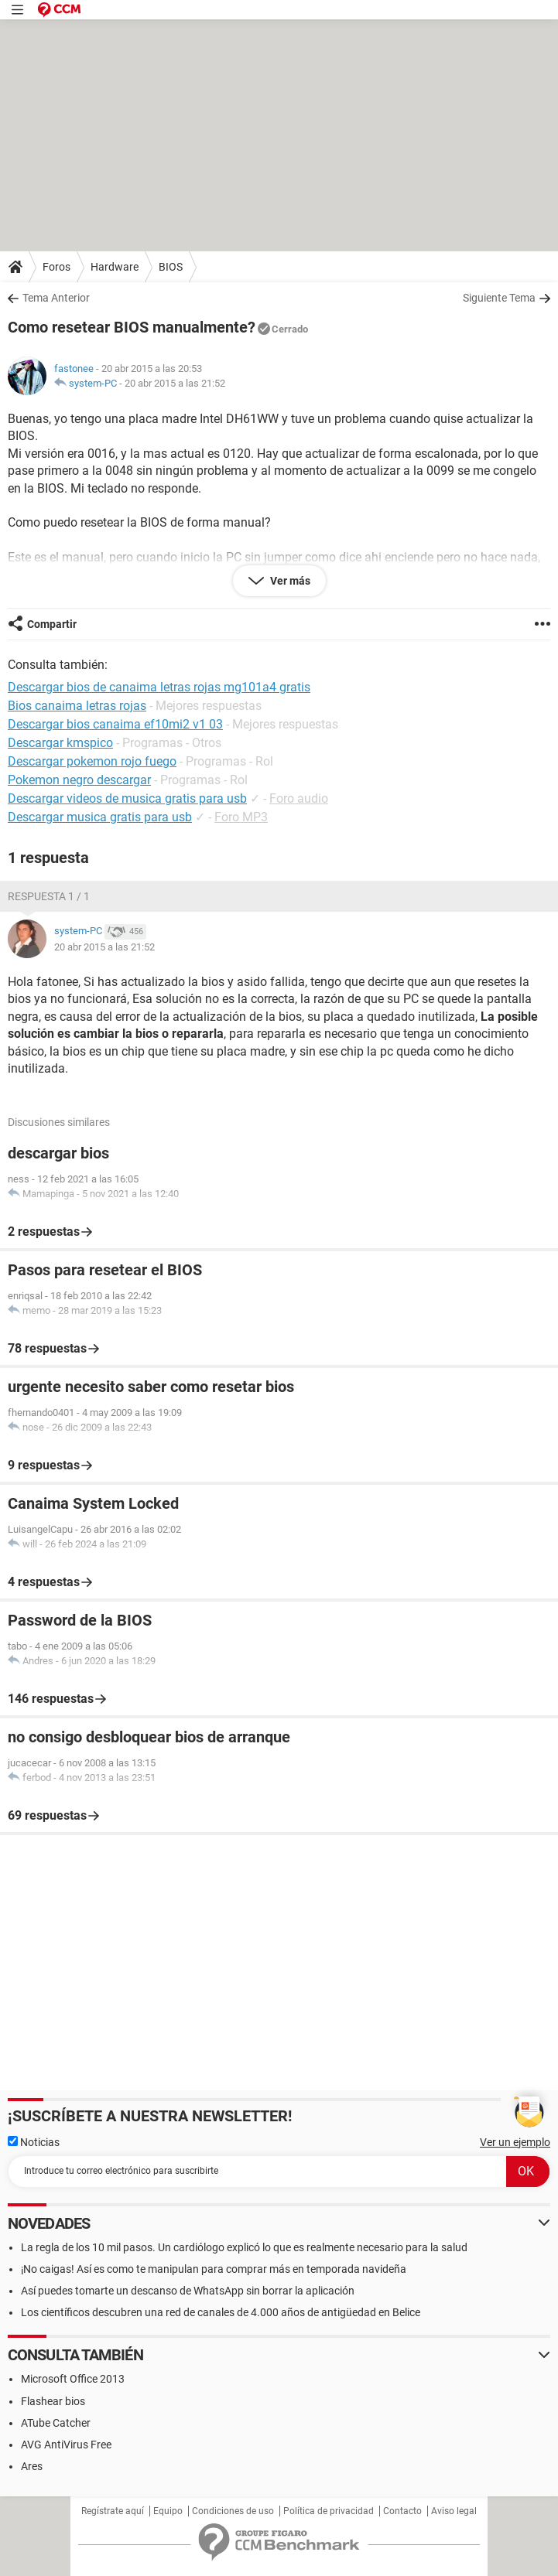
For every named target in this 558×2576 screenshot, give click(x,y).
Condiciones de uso (233, 2511)
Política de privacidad (328, 2511)
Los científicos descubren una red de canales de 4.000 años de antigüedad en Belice (220, 2312)
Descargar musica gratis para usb (100, 817)
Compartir (52, 624)
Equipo (168, 2511)
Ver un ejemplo (515, 2142)
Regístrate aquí (112, 2511)
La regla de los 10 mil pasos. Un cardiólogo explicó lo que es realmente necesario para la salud (244, 2247)
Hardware (115, 267)
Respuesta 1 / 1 (49, 896)
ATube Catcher (56, 2423)
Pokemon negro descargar (79, 780)
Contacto (402, 2511)
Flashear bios (53, 2401)
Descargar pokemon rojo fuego (92, 761)
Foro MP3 (241, 817)
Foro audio (298, 798)
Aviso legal (454, 2511)
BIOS (171, 267)
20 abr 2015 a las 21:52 (175, 383)
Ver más (289, 581)
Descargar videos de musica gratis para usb (127, 798)
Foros (56, 267)
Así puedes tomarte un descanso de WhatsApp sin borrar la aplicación (187, 2290)
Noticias (34, 2142)
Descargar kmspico (60, 742)
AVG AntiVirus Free (66, 2444)
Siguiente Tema (499, 298)
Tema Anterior (56, 298)
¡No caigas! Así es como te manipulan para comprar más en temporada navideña (213, 2269)
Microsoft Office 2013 (73, 2379)
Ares (32, 2466)
